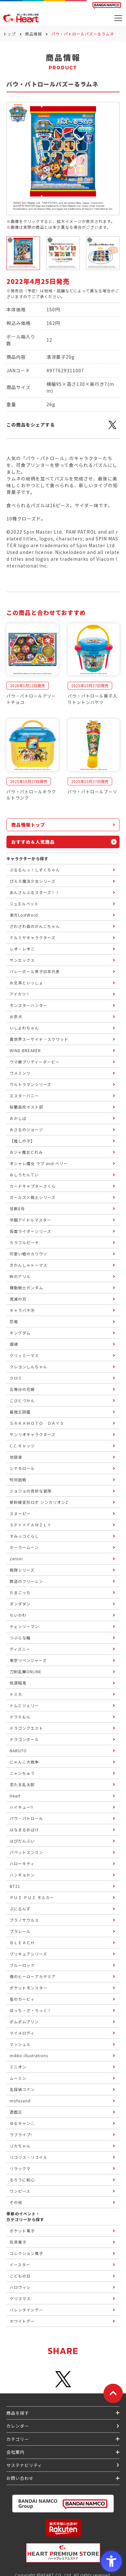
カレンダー (17, 2426)
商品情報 (33, 33)
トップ (9, 33)
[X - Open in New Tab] (112, 428)
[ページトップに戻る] (113, 2393)
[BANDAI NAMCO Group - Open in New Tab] (63, 2503)
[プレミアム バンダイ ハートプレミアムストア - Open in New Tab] (63, 2552)
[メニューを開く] (118, 18)
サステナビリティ (24, 2465)
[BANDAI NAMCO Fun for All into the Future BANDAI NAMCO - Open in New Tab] (106, 5)
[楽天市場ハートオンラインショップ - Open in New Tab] (63, 2528)
